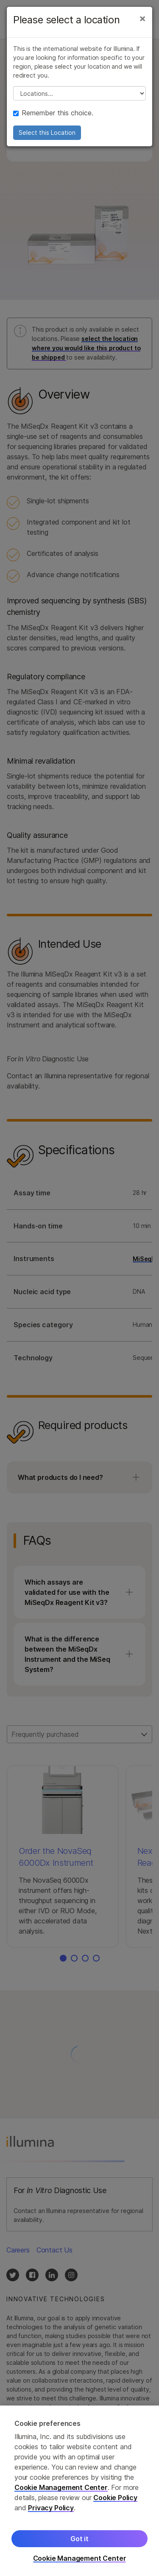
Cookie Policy (115, 2506)
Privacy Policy (51, 2516)
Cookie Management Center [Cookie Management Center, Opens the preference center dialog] (79, 2567)
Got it (79, 2547)
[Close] (142, 18)
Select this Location (47, 132)
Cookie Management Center (61, 2496)
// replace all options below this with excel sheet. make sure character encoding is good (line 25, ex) (79, 93)
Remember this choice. (53, 113)
